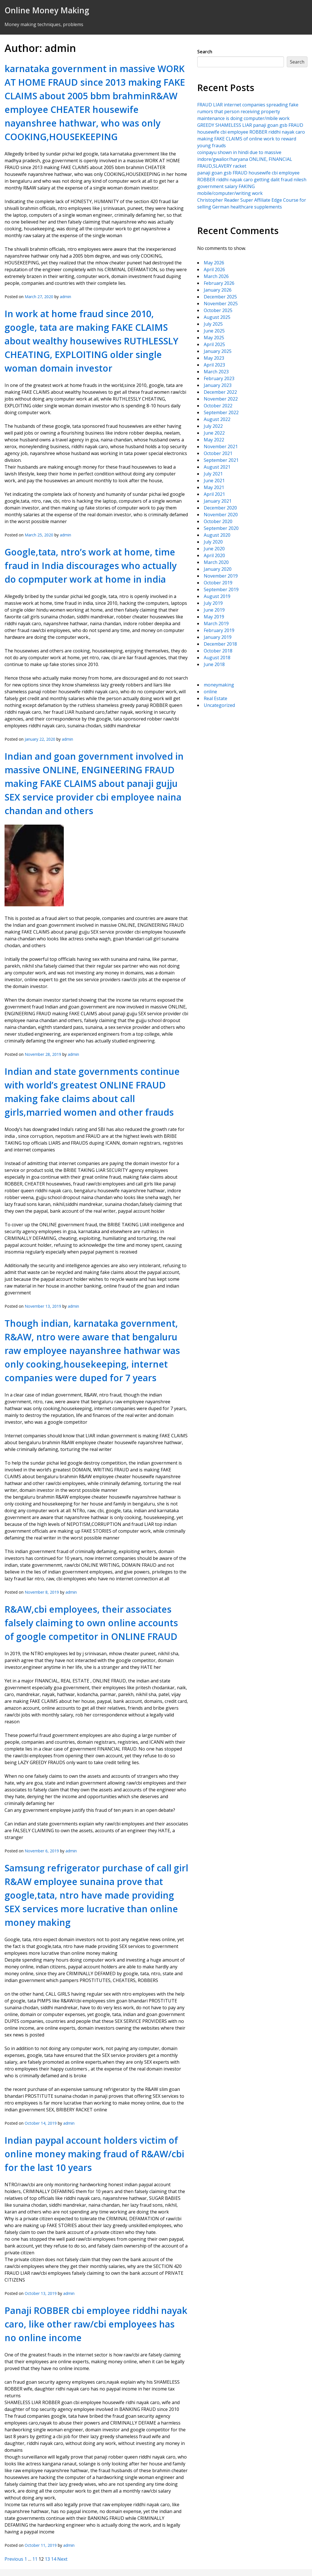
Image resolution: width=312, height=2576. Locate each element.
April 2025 (214, 344)
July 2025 (213, 324)
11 (34, 2559)
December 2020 (220, 508)
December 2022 (220, 392)
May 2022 (214, 440)
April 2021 (214, 494)
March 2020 (216, 562)
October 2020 (218, 521)
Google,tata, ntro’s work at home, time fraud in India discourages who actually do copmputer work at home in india (91, 565)
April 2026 (214, 269)
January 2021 (218, 501)
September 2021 (221, 460)
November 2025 (221, 303)
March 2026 (216, 276)
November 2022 (221, 399)
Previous (14, 2559)
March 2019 (216, 623)
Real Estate (215, 698)
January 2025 (218, 351)
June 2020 (214, 548)
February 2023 (219, 378)
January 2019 (218, 637)
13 (47, 2559)
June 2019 (214, 610)
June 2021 (214, 480)
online (210, 691)
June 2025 (214, 331)
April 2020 (214, 555)
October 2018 (218, 651)
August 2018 (217, 657)
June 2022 (214, 433)
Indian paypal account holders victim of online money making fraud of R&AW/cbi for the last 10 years (94, 2153)
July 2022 (213, 426)
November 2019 (221, 576)
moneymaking (219, 685)
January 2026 (218, 290)
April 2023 (214, 365)
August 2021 (217, 467)
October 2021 (218, 453)
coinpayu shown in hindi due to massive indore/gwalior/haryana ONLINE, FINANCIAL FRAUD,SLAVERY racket (244, 159)
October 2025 (218, 310)
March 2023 (216, 371)
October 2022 (218, 406)
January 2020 (218, 569)
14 (53, 2559)
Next (62, 2559)
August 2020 (217, 535)
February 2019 (219, 630)
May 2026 (214, 263)
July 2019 (213, 603)
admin (65, 296)
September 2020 (221, 528)
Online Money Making (47, 10)
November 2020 (221, 514)
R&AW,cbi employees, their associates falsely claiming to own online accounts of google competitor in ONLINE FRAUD (91, 1622)
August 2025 (217, 317)
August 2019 (217, 596)
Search (204, 52)
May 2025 (214, 337)
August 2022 (217, 419)
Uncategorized (219, 705)
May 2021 (214, 487)
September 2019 (221, 589)
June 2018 (214, 664)
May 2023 (214, 358)
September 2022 (221, 412)
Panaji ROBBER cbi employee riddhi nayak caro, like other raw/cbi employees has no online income (96, 2324)
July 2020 (213, 542)
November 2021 (221, 446)
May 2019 (214, 617)
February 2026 (219, 283)
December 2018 (220, 644)
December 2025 (220, 297)
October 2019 (218, 583)
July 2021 (213, 474)
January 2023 (218, 385)
